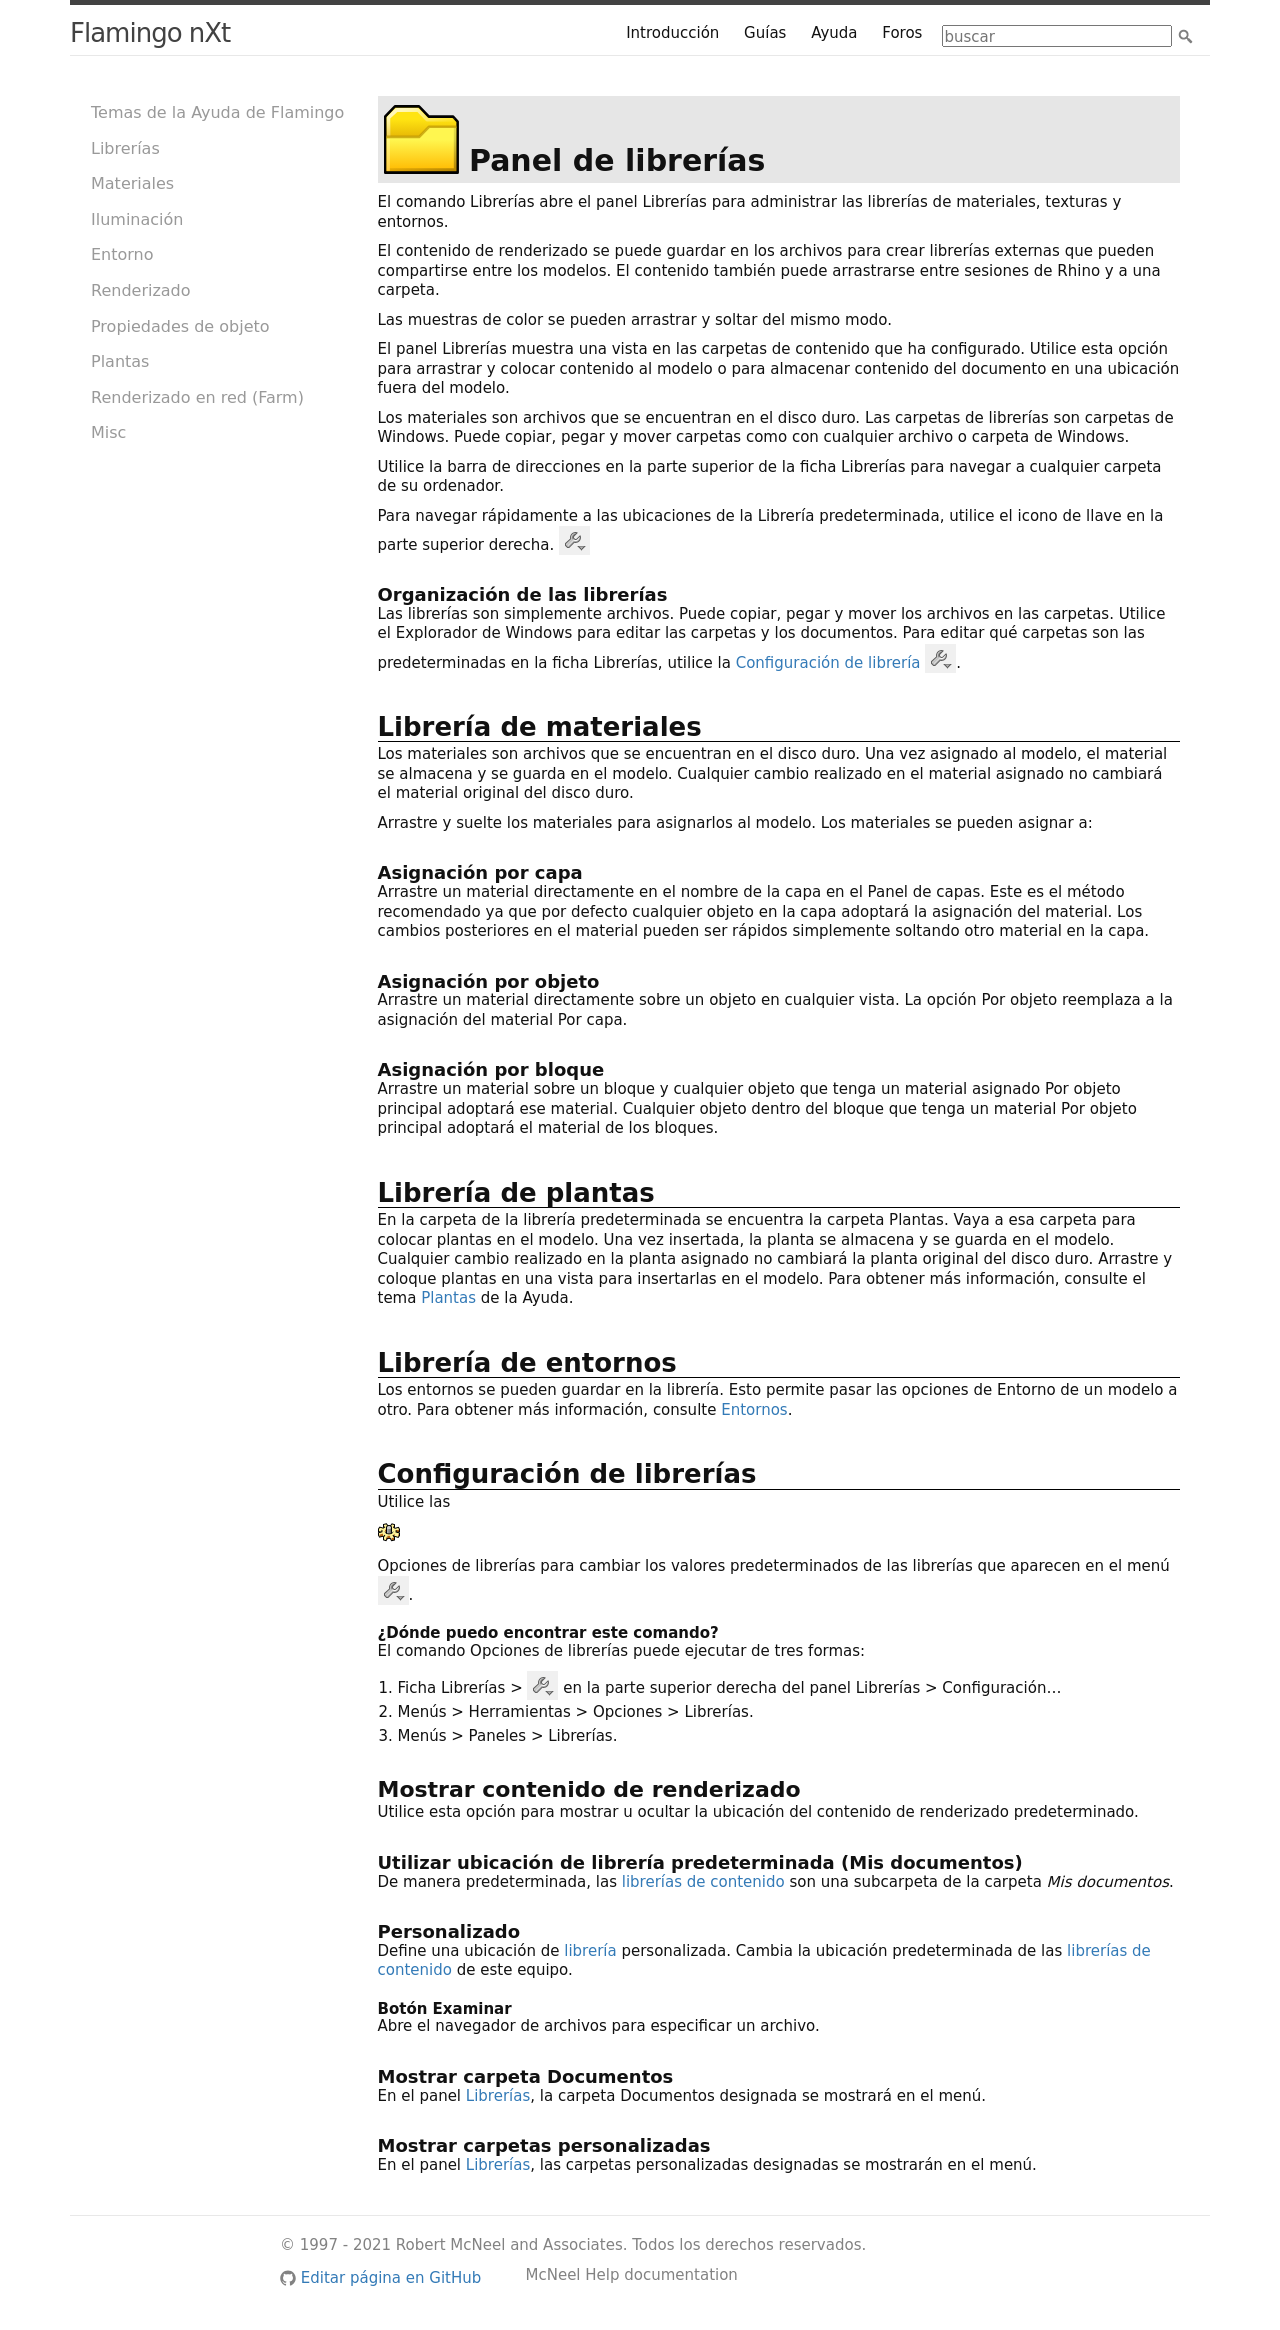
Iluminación (137, 219)
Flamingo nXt (150, 33)
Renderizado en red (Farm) (197, 397)
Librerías (125, 148)
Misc (108, 432)
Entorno (122, 254)
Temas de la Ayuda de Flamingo (217, 112)
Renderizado (141, 290)
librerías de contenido (703, 1882)
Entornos (754, 1410)
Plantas (120, 361)
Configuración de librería (828, 662)
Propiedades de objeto (180, 326)
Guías (765, 33)
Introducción (672, 33)
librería (590, 1951)
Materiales (132, 183)
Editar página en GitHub (380, 2278)
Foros (902, 33)
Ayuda (834, 33)
